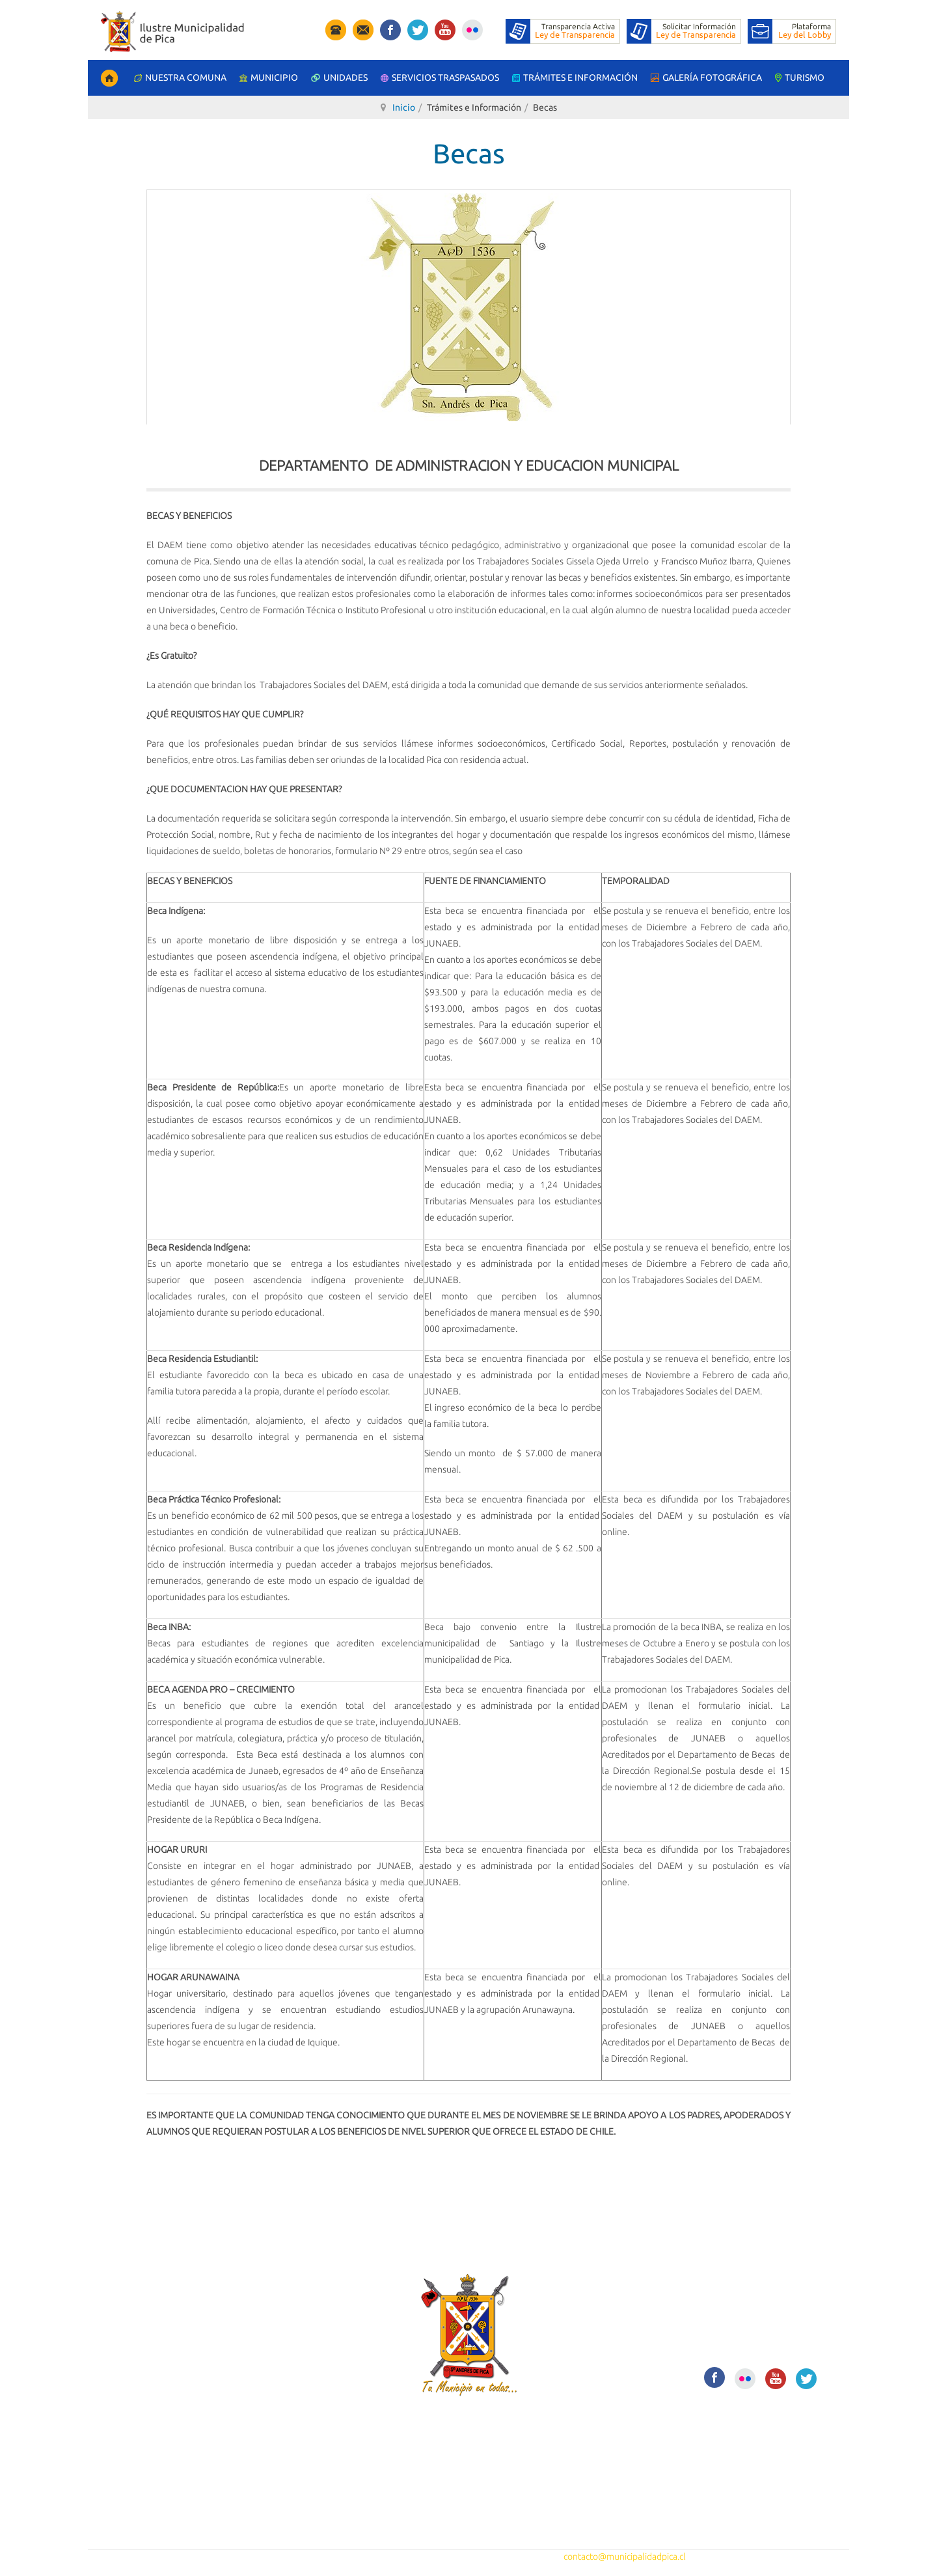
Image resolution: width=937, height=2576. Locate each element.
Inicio (403, 107)
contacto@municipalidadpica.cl (625, 2556)
